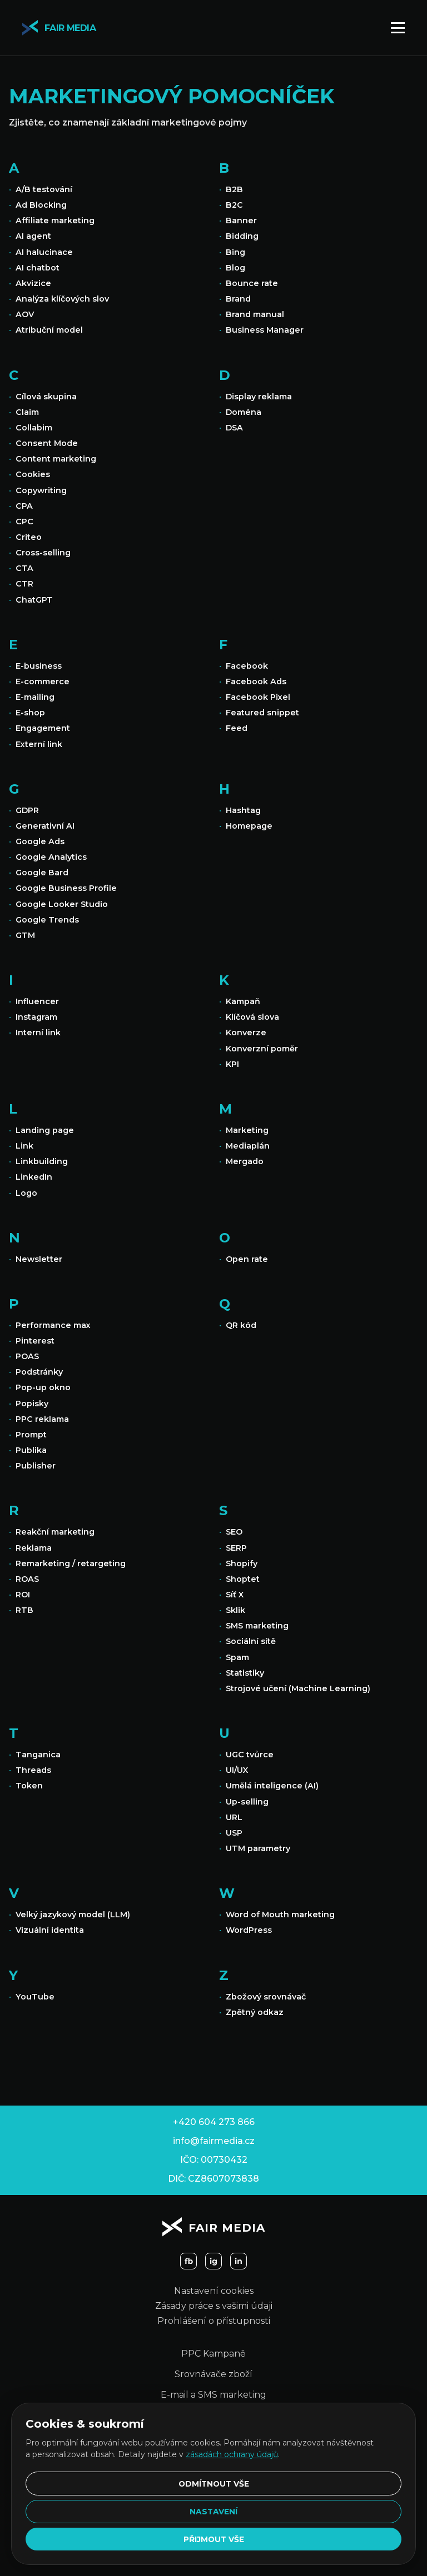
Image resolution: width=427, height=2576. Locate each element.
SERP (236, 1548)
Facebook (247, 666)
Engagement (43, 728)
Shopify (241, 1563)
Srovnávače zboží (213, 2374)
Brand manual (255, 314)
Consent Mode (47, 443)
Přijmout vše (214, 2539)
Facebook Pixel (258, 697)
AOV (25, 314)
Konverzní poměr (262, 1049)
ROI (23, 1595)
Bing (235, 252)
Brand (238, 299)
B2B (234, 189)
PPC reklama (42, 1419)
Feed (236, 728)
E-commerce (42, 681)
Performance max (53, 1325)
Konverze (246, 1033)
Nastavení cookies (214, 2291)
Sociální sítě (251, 1641)
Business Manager (265, 330)
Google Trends (47, 920)
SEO (234, 1532)
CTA (24, 568)
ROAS (27, 1579)
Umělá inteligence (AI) (272, 1786)
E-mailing (35, 697)
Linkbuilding (42, 1161)
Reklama (34, 1548)
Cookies (33, 474)
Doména (243, 412)
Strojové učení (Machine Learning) (298, 1688)
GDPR (27, 810)
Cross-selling (43, 553)
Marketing (247, 1130)
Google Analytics (51, 857)
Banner (241, 220)
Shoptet (243, 1579)
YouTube (35, 1997)
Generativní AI (45, 826)
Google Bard (42, 873)
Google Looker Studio (62, 904)
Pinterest (35, 1341)
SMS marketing (257, 1626)
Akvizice (33, 283)
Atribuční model (49, 330)
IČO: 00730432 (213, 2159)
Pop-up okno (43, 1387)
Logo (26, 1193)
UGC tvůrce (250, 1755)
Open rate (247, 1259)
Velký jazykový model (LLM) (73, 1915)
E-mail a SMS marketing (213, 2394)
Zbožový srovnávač (266, 1997)
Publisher (36, 1466)
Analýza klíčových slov (62, 299)
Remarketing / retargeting (71, 1563)
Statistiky (245, 1673)
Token (29, 1786)
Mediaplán (248, 1146)
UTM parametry (258, 1848)
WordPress (249, 1930)
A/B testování (44, 189)
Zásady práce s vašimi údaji (213, 2306)
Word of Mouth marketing (280, 1915)
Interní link (38, 1033)
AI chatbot (37, 268)
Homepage (249, 826)
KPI (232, 1064)
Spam (237, 1657)
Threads (33, 1770)
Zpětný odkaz (255, 2012)
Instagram (36, 1017)
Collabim (34, 428)
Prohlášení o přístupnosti (213, 2321)
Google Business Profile (66, 888)
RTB (24, 1610)
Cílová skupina (46, 397)
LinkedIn (34, 1177)
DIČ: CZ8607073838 (213, 2178)
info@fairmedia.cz (214, 2141)
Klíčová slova (252, 1017)
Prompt (31, 1435)
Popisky (32, 1404)
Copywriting (41, 490)
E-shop (30, 713)
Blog (235, 268)
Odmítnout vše (213, 2482)
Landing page (45, 1130)
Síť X (235, 1595)
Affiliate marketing (55, 220)
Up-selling (247, 1802)
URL (234, 1817)
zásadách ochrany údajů (232, 2452)
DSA (234, 428)
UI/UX (237, 1770)
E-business (39, 666)
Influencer (37, 1001)
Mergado (245, 1161)
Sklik (235, 1610)
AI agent (33, 236)
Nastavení (214, 2510)
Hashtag (243, 810)
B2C (234, 205)
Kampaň (243, 1001)
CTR (24, 584)
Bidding (242, 236)
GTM (25, 935)
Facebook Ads (256, 681)
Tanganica (38, 1755)
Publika (31, 1450)
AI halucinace (44, 252)
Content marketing (56, 459)
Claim (27, 412)
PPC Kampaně (213, 2353)
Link (24, 1146)
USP (234, 1833)
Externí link (39, 744)
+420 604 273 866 (214, 2122)
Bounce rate (252, 283)
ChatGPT (34, 600)
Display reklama (259, 397)
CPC (24, 522)
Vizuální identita (50, 1930)
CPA (24, 506)
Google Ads (40, 841)
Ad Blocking (41, 205)
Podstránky (39, 1372)
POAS (27, 1356)
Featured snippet (262, 713)
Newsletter (39, 1259)
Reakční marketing (55, 1532)
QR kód (241, 1325)
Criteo (29, 537)
